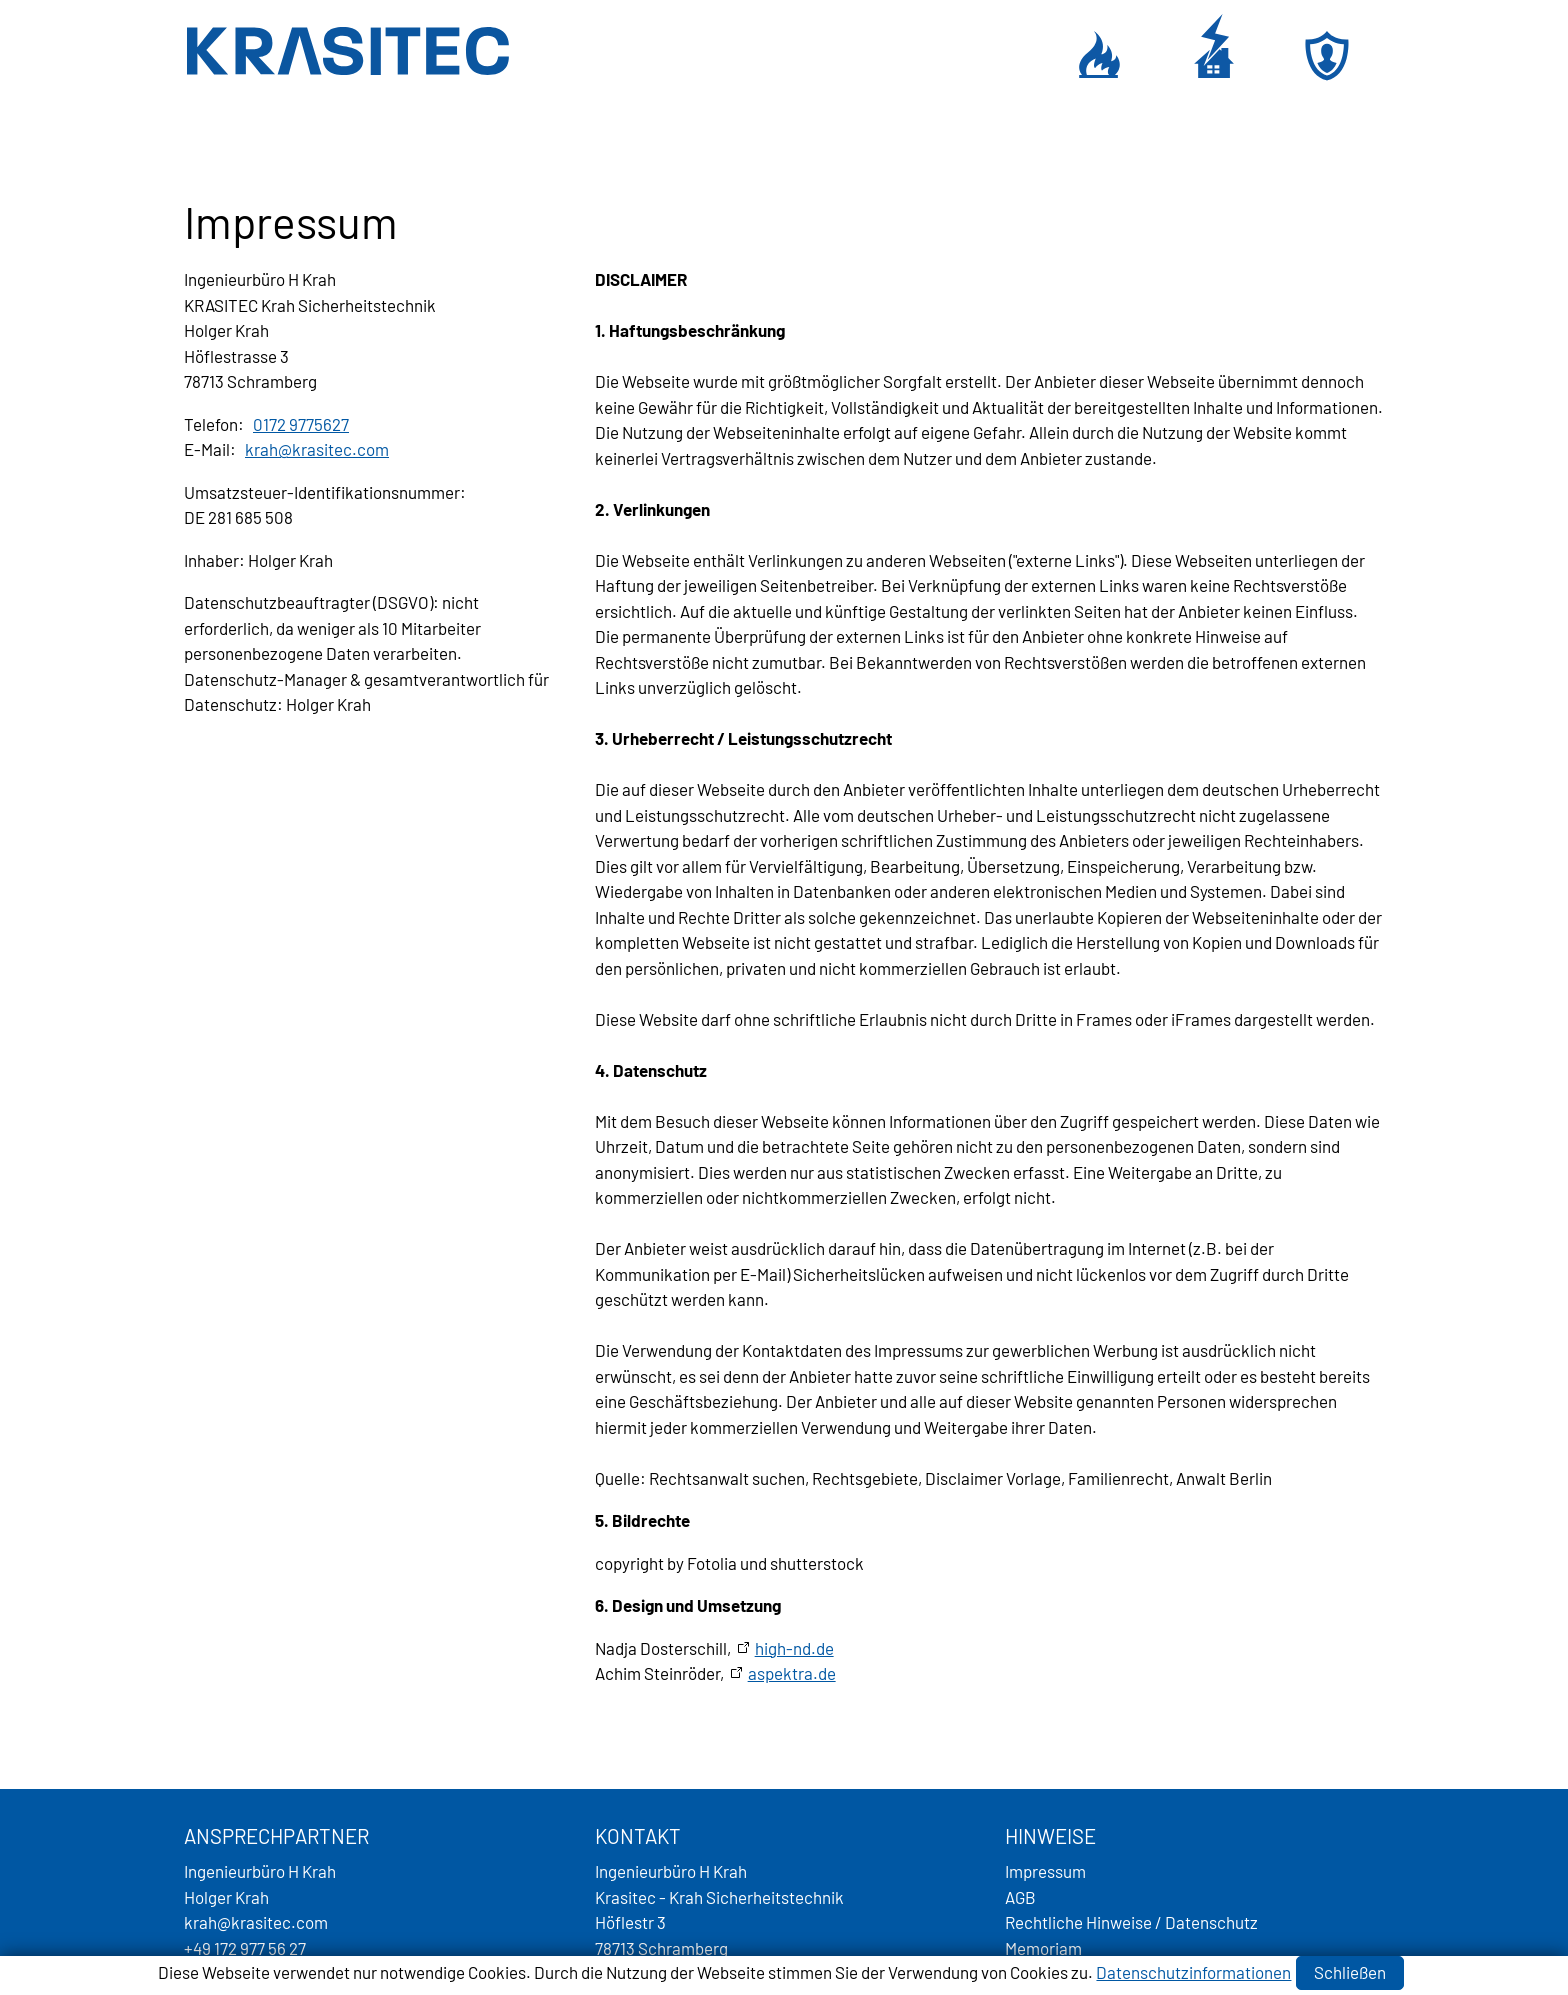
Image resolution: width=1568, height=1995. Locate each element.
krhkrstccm (317, 449)
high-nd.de (794, 1648)
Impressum (1045, 1871)
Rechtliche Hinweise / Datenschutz (1131, 1922)
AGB (1020, 1897)
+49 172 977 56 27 (245, 1948)
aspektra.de (792, 1673)
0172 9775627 (301, 424)
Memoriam (1043, 1948)
